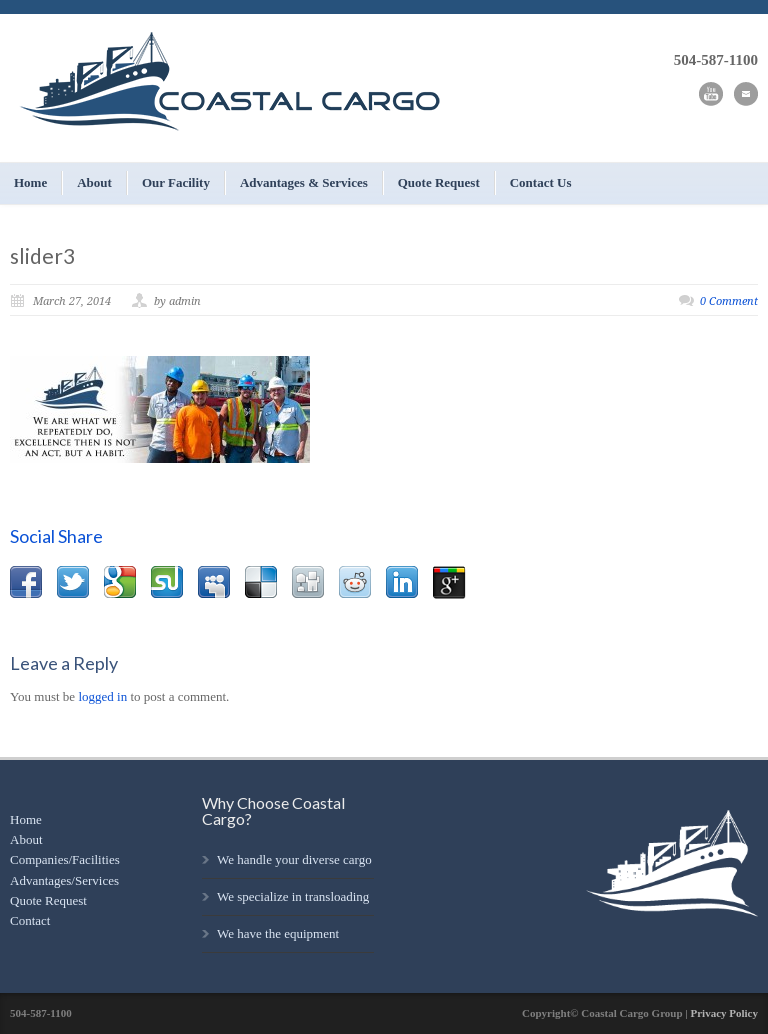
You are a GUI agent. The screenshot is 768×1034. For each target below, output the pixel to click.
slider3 (42, 255)
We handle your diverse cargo (294, 859)
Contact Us (541, 182)
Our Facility (176, 182)
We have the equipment (278, 933)
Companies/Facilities (65, 859)
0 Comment (729, 301)
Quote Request (439, 182)
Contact (30, 920)
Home (30, 182)
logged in (102, 696)
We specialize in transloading (293, 896)
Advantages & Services (304, 182)
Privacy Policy (724, 1013)
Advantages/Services (64, 880)
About (94, 182)
